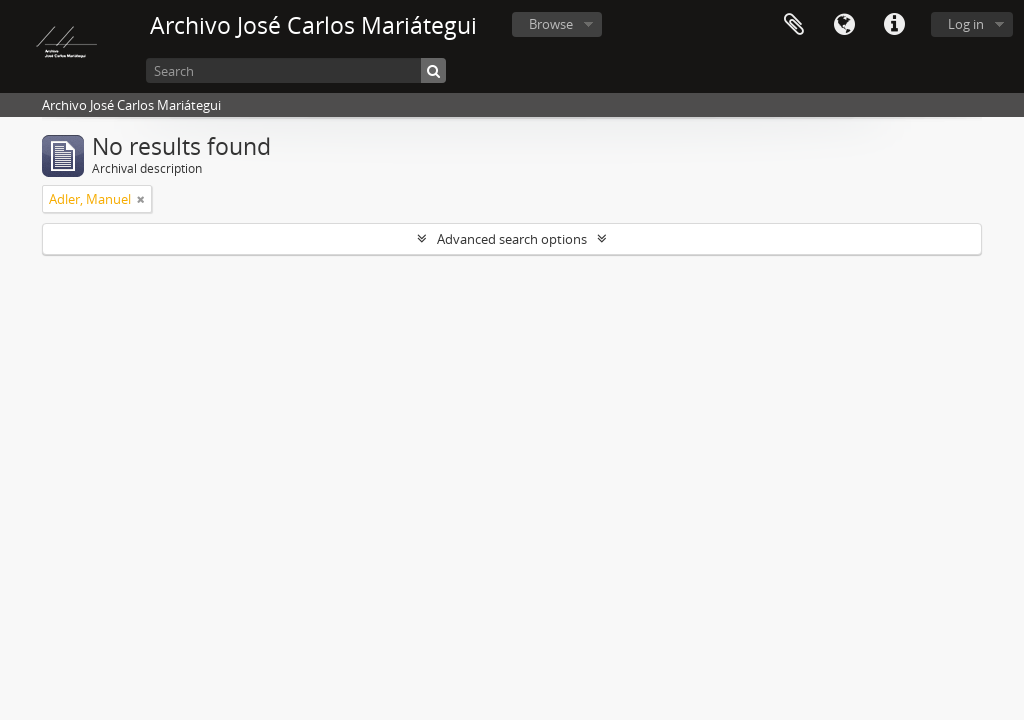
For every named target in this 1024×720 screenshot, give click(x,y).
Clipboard (794, 25)
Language (844, 25)
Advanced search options (512, 239)
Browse (551, 24)
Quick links (894, 25)
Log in (966, 24)
